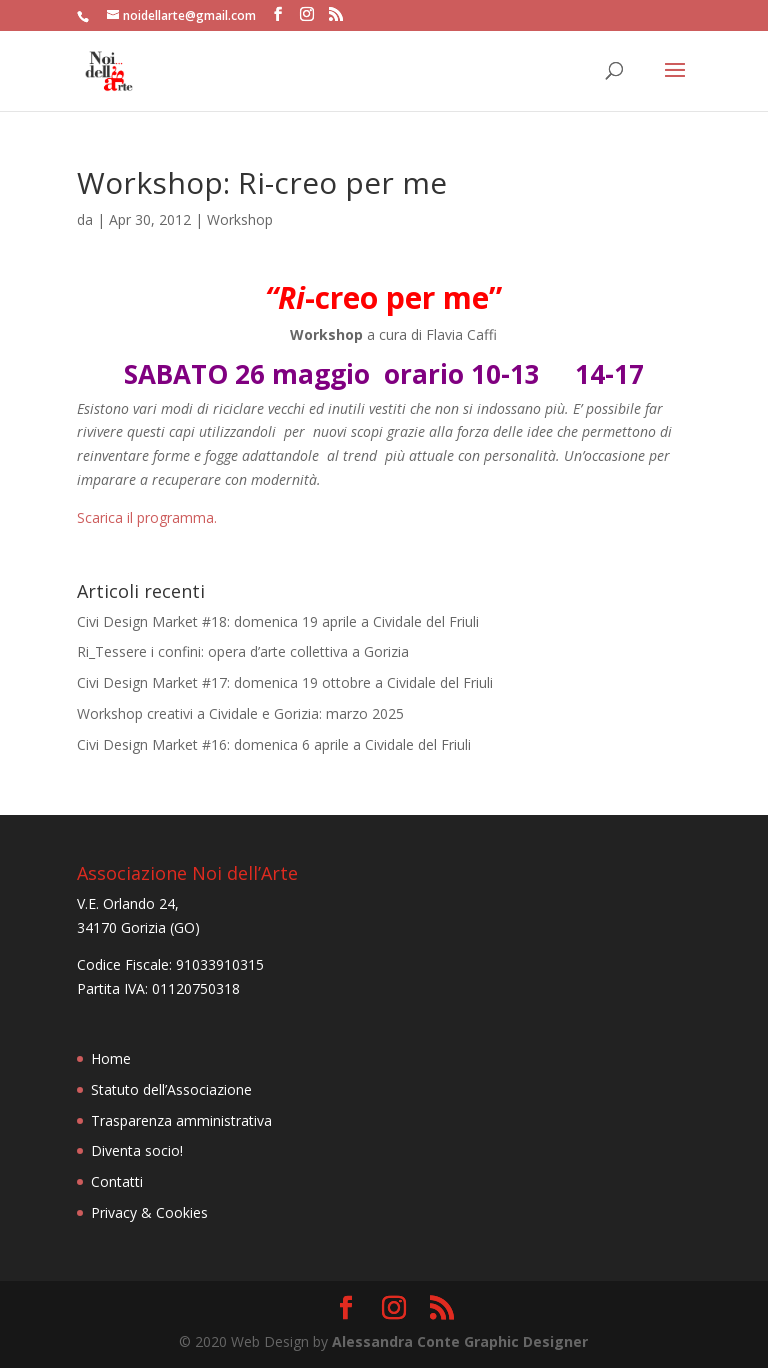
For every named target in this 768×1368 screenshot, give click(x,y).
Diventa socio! (137, 1150)
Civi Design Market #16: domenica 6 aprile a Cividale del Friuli (274, 744)
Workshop (240, 219)
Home (111, 1058)
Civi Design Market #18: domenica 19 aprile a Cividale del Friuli (278, 621)
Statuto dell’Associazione (171, 1089)
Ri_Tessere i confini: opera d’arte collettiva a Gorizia (243, 651)
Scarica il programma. (147, 517)
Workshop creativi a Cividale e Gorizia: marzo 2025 (240, 713)
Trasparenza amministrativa (181, 1120)
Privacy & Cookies (149, 1212)
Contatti (117, 1181)
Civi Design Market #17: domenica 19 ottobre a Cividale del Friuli (285, 682)
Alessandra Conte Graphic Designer (460, 1341)
